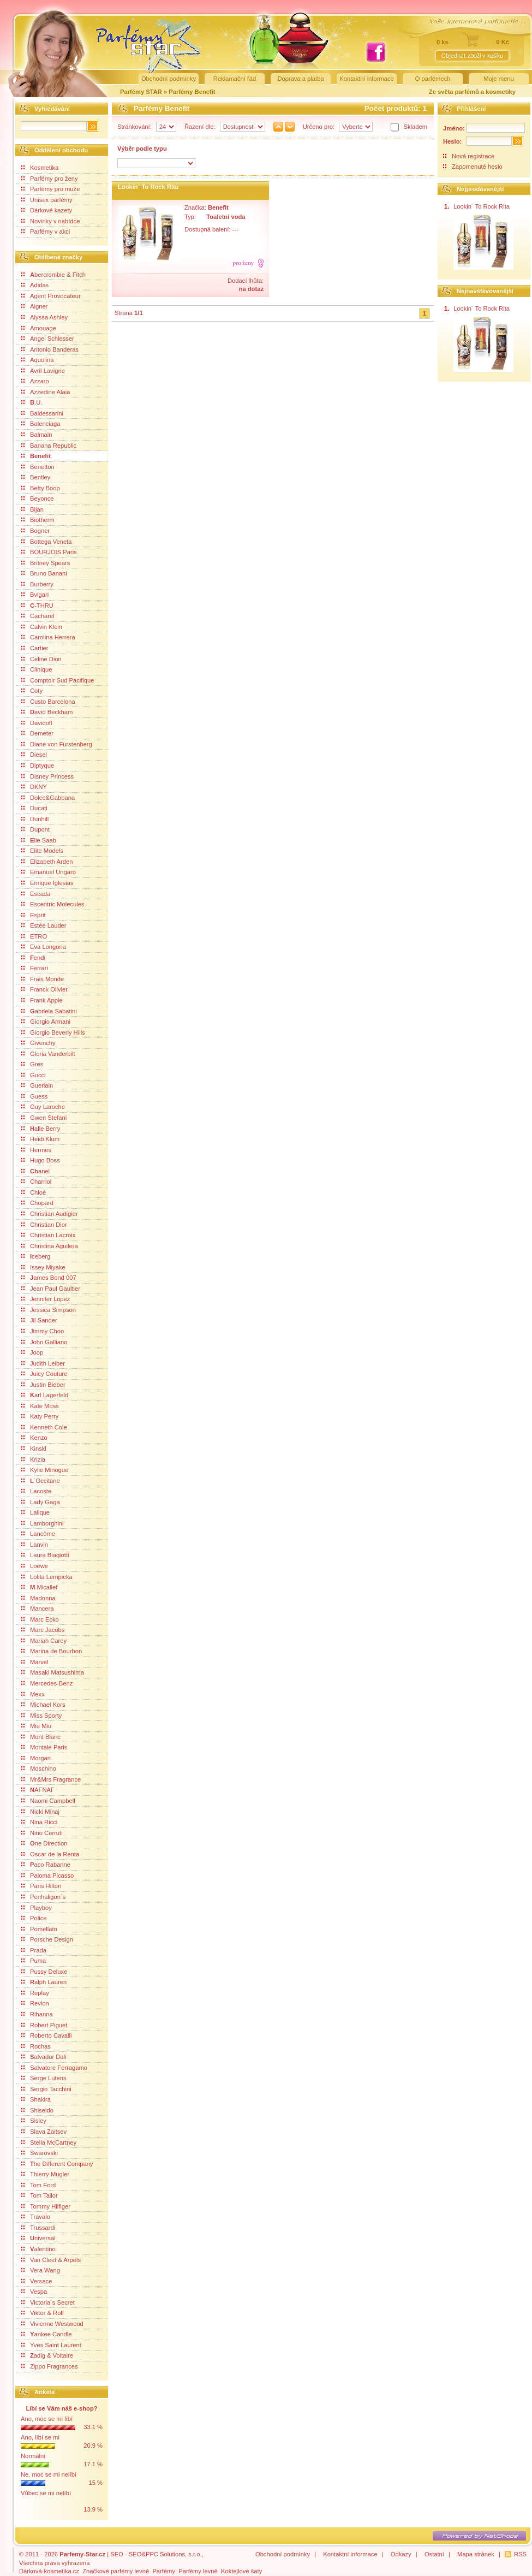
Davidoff (36, 723)
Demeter (37, 733)
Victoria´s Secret (48, 2302)
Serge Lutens (44, 2078)
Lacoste (36, 1491)
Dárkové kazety (46, 210)
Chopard (37, 1203)
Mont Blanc (41, 1737)
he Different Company (57, 2163)
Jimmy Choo (42, 1331)
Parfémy (163, 2571)
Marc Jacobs (42, 1630)
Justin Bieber (43, 1384)
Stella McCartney (48, 2142)
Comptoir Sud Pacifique (57, 680)
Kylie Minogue (44, 1470)
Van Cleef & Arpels (51, 2260)
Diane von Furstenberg (56, 744)
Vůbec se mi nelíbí (46, 2493)
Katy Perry (39, 1416)
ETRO (34, 936)
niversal (38, 2238)
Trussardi (38, 2227)
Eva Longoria (43, 946)
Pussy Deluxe (44, 1971)
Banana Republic (48, 445)
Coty (32, 690)
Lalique (35, 1512)
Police (33, 1918)
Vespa (34, 2291)
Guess (34, 1096)
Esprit (33, 915)
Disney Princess (47, 776)
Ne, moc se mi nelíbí (48, 2474)
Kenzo (34, 1437)
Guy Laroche (43, 1106)
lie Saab (38, 840)
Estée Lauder (44, 925)
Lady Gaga (40, 1502)
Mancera (37, 1608)
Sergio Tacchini (46, 2089)
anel (35, 1171)
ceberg (35, 1256)
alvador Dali (44, 2056)
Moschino (38, 1768)
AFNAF (38, 1789)
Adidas (35, 285)
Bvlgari (35, 594)
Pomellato (39, 1929)
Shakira (36, 2099)
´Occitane (40, 1480)
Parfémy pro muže (50, 189)
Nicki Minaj (40, 1811)
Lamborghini (42, 1523)
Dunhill (35, 819)
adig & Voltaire (47, 2355)
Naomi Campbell (48, 1800)
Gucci (33, 1075)
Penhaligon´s (43, 1897)
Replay (35, 1993)
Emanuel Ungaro (48, 872)
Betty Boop (40, 488)
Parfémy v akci (45, 231)
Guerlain (37, 1085)
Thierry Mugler (45, 2174)
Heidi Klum (40, 1139)
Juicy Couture (44, 1373)
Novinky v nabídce (50, 221)
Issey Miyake (43, 1267)
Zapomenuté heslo (477, 166)
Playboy (36, 1907)
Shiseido (37, 2110)
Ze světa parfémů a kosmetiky (472, 91)
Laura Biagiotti (45, 1555)
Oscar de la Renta (50, 1854)
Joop (32, 1352)
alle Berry (40, 1128)
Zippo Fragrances (49, 2366)
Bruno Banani (44, 573)
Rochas (36, 2046)
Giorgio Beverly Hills (53, 1032)
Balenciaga (40, 423)
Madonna (38, 1598)
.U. (31, 402)
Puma (33, 1960)
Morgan (36, 1758)
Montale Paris (44, 1747)
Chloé (33, 1192)
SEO (116, 2554)
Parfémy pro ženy (49, 178)
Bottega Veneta (46, 541)
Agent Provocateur (51, 296)
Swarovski (39, 2153)
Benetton (38, 467)
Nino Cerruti (42, 1833)
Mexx (33, 1694)
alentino (38, 2249)
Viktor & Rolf (42, 2313)
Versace (36, 2281)
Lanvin (34, 1544)
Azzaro (35, 381)
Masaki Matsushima (52, 1672)
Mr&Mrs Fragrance (51, 1779)
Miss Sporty (41, 1715)
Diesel (34, 754)
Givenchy (38, 1043)
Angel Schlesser (47, 338)
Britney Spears (45, 563)
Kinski (33, 1448)
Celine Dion (41, 659)
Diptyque (37, 765)
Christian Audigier (49, 1213)
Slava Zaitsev (44, 2131)
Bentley (35, 477)
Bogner (35, 530)
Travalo (35, 2216)
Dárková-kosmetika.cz (49, 2571)
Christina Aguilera (49, 1246)
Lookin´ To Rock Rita (148, 186)
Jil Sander (39, 1320)
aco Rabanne (45, 1864)
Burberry (37, 584)
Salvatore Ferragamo (54, 2067)
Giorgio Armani (45, 1021)
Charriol (36, 1181)
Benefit (36, 456)
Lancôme (38, 1533)
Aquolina (37, 360)
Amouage (38, 328)
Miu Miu (36, 1726)
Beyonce (37, 498)
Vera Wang (40, 2270)
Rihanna (37, 2014)
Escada (35, 894)
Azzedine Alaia (45, 392)
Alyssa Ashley (44, 317)
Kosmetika (39, 167)
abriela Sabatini (49, 1011)
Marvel (35, 1662)
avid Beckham (47, 712)
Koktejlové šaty (241, 2571)
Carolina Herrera (48, 637)
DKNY (34, 787)
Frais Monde (42, 979)
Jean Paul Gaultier (50, 1288)
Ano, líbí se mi (40, 2437)
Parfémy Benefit (192, 91)
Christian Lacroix (48, 1235)
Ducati (34, 808)
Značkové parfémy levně (115, 2571)
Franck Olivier (44, 989)
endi (33, 957)
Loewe (34, 1566)
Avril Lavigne (43, 370)
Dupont (35, 829)
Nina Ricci (39, 1822)
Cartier (35, 648)
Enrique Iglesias (47, 883)
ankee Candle (46, 2334)
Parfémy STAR (141, 91)
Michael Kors (43, 1704)
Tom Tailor (39, 2195)
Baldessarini (42, 413)
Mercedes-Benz (47, 1683)
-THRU (37, 605)
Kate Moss (40, 1406)
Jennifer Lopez (45, 1299)
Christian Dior (44, 1224)
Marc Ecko (40, 1619)
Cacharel (38, 616)
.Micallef (39, 1587)
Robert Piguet (44, 2025)
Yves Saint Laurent (51, 2345)
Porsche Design (47, 1939)
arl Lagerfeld (44, 1395)
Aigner (34, 306)
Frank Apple (42, 1000)
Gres (32, 1064)
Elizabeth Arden (47, 861)
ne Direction (44, 1843)
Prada (33, 1950)
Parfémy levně (198, 2571)
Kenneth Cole (44, 1427)
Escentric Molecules (52, 904)
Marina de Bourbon (51, 1651)
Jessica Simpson (48, 1310)
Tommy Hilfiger (45, 2206)
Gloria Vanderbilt (48, 1053)
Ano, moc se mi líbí (47, 2418)
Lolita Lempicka (47, 1577)
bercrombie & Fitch (53, 274)
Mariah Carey (44, 1640)
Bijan (32, 509)
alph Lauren (44, 1982)
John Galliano (44, 1342)
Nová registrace (473, 156)
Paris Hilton (41, 1886)
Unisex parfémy (47, 200)
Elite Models (42, 850)
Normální (33, 2456)
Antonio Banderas (50, 349)
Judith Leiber (43, 1363)
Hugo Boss (40, 1160)
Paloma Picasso (47, 1875)
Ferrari (34, 968)
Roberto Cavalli (46, 2035)
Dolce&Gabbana (48, 797)
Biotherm (38, 520)
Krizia (33, 1459)
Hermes (36, 1150)
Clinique (36, 669)
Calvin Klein (41, 627)
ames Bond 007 (48, 1277)
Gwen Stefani (44, 1117)
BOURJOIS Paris (49, 552)
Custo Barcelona (48, 701)
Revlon (35, 2003)
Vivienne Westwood (52, 2323)
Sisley (33, 2120)
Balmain (36, 434)
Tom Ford (38, 2185)
